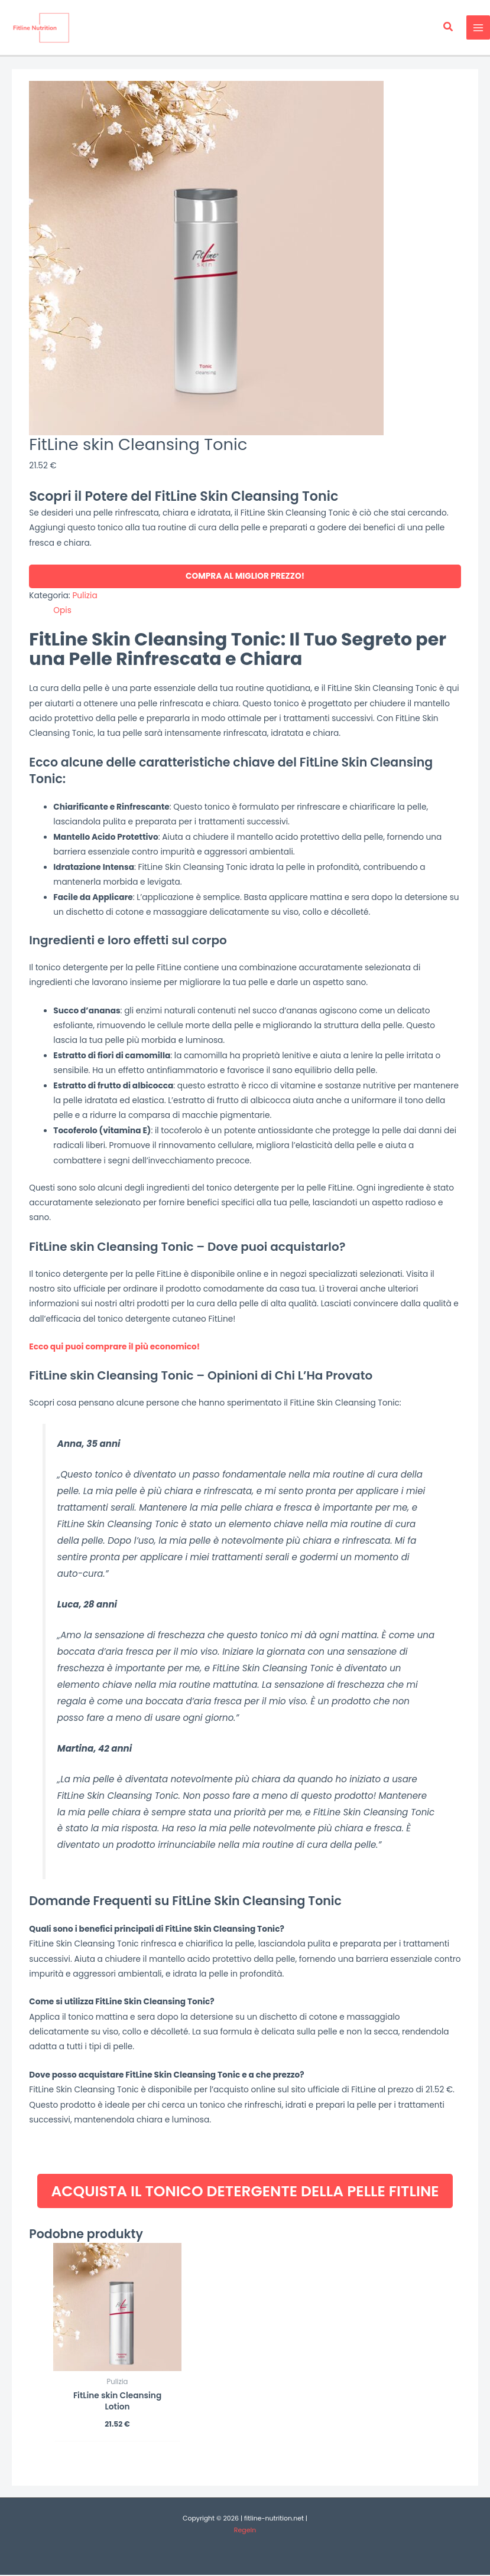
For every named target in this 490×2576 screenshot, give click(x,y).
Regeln (245, 2532)
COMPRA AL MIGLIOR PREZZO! (245, 576)
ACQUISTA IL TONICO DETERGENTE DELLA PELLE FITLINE (245, 2192)
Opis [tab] (62, 611)
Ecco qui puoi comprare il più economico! (114, 1347)
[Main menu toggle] (478, 28)
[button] (448, 27)
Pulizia (84, 596)
